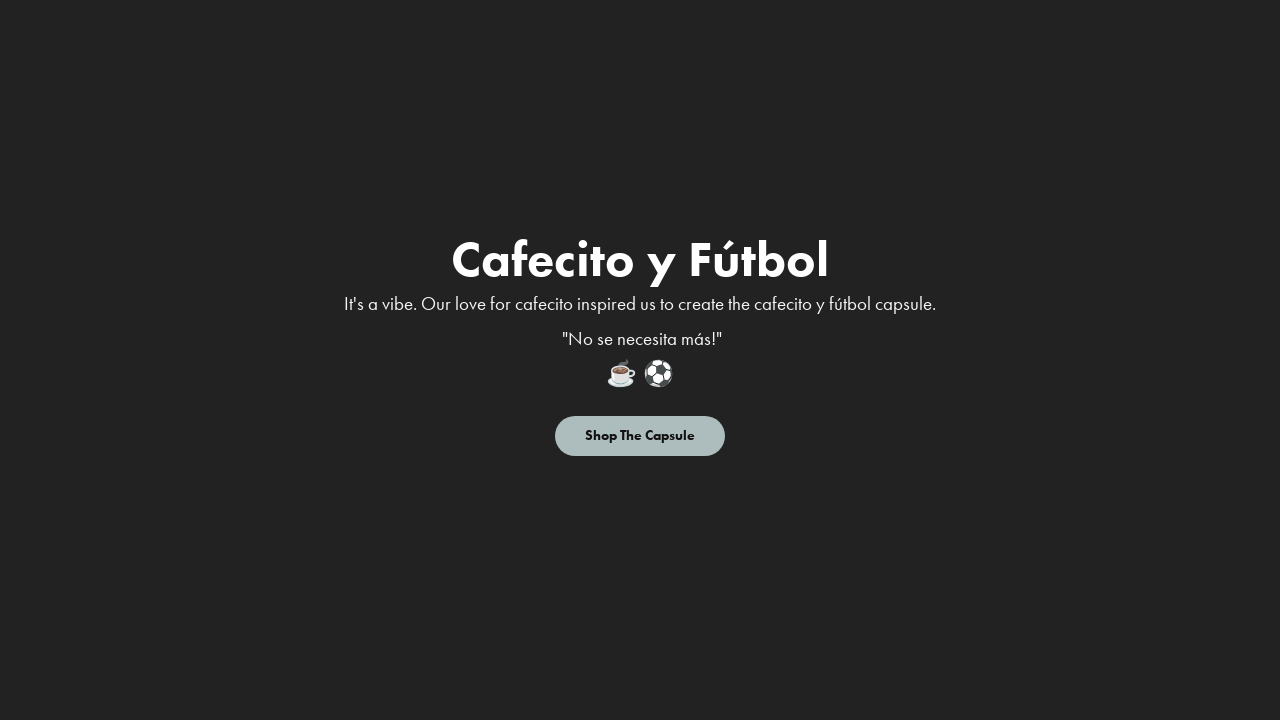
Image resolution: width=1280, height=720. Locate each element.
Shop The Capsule (640, 435)
